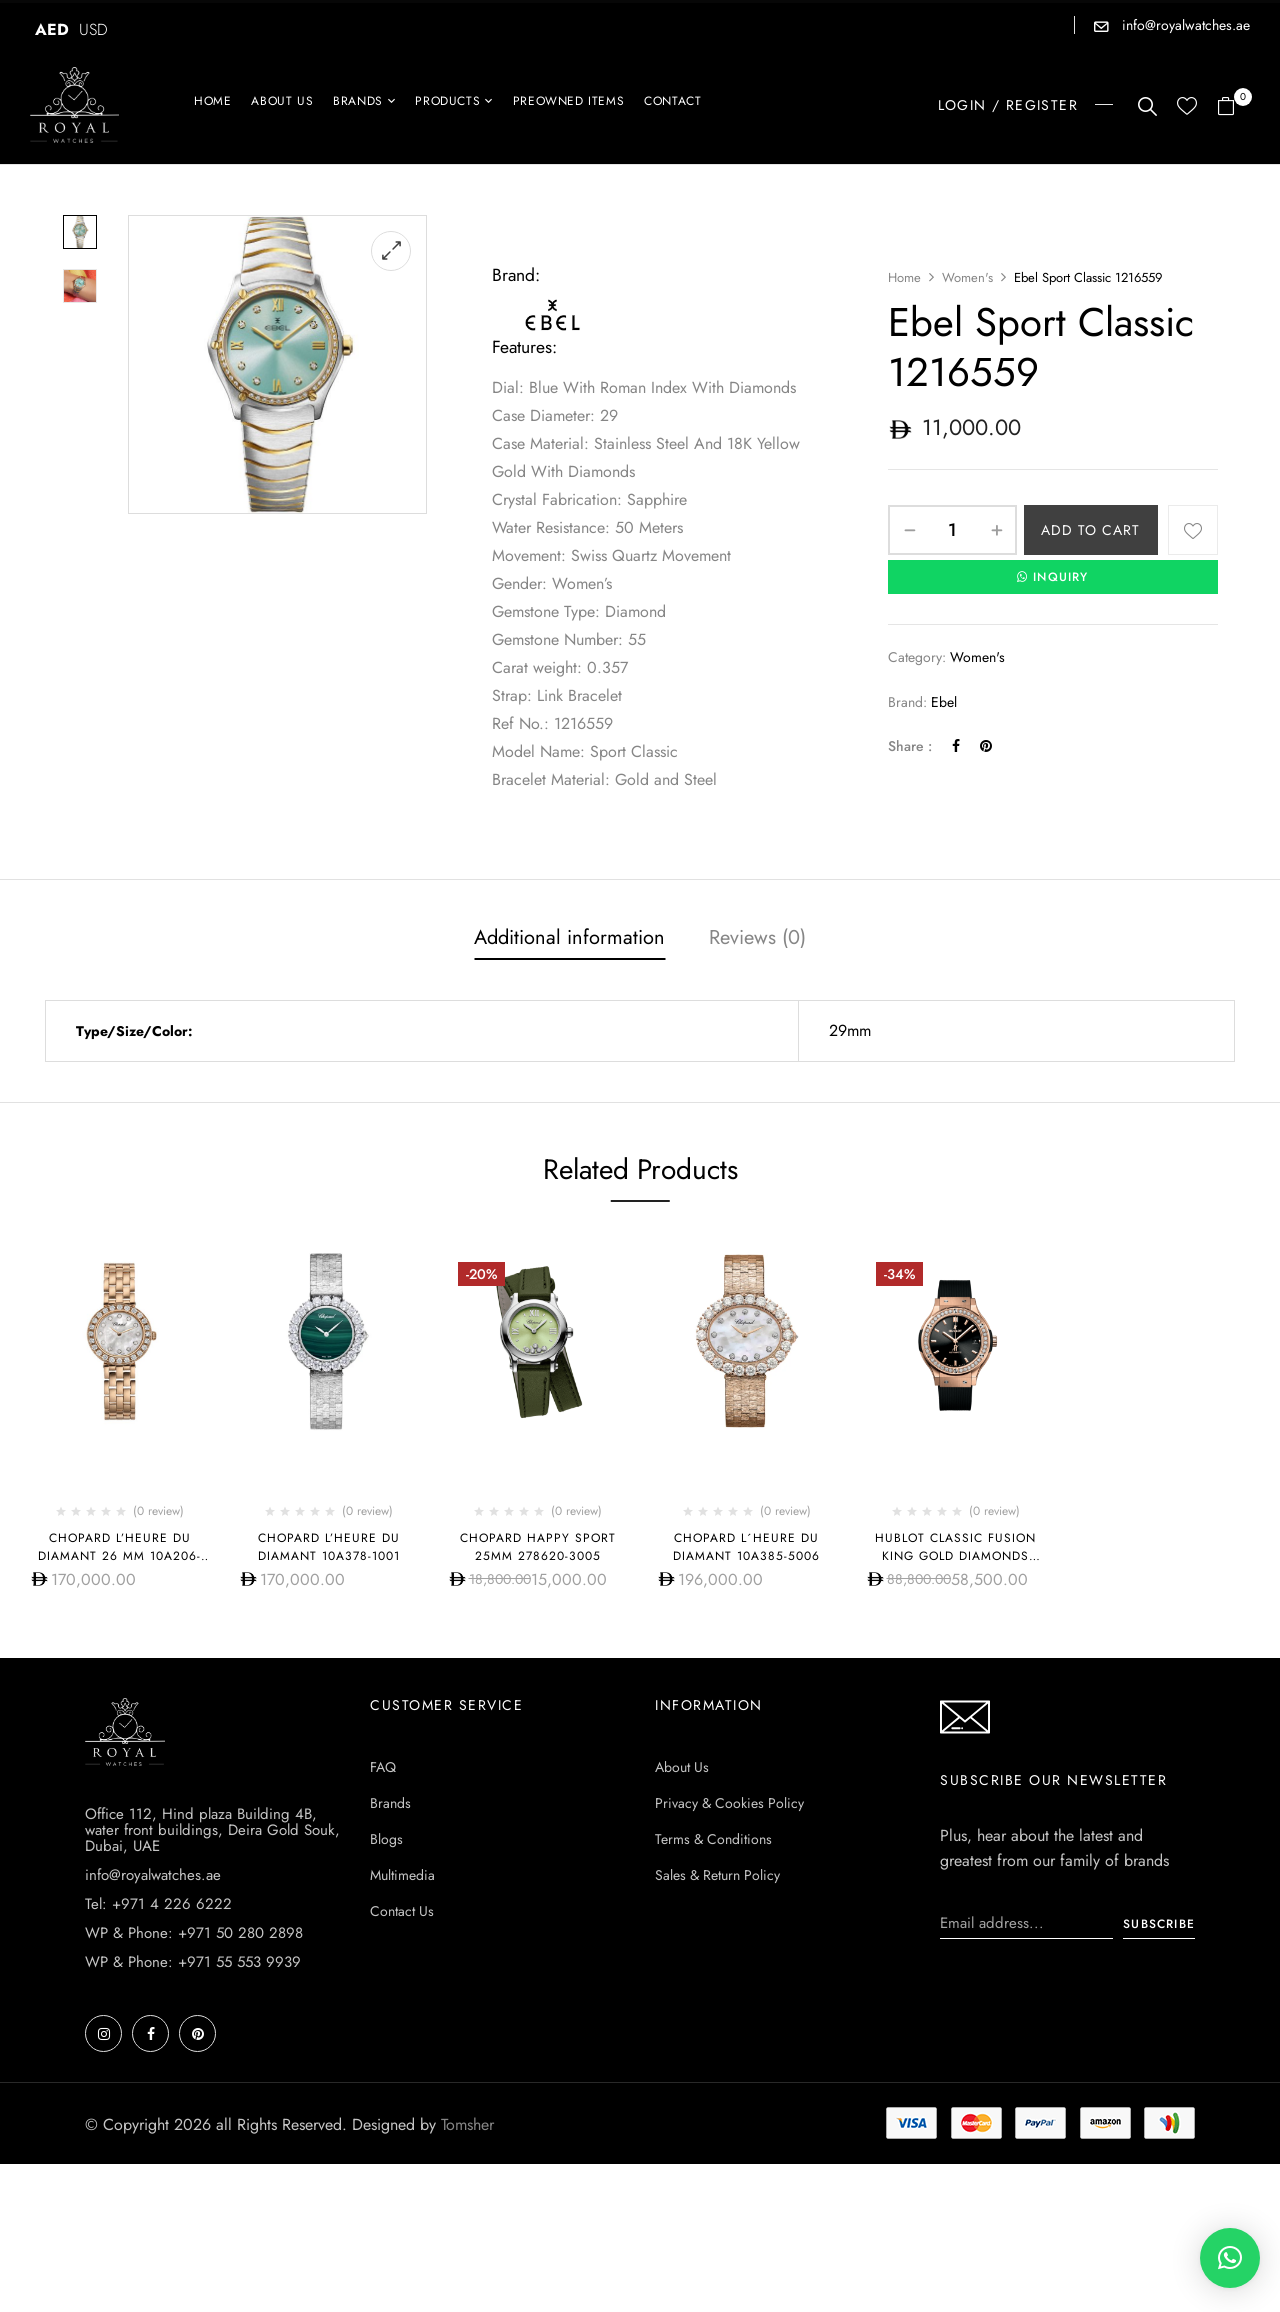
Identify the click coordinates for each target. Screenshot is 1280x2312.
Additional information (569, 937)
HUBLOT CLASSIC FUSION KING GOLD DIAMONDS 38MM (955, 1556)
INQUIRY (1053, 577)
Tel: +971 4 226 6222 (158, 1904)
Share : (910, 746)
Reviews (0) (757, 937)
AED (52, 29)
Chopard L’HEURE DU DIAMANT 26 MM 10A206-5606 (119, 1556)
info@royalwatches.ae (1184, 25)
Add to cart (1090, 530)
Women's (967, 277)
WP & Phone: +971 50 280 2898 (194, 1933)
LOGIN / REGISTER (1008, 105)
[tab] (569, 940)
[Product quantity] (952, 530)
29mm (850, 1030)
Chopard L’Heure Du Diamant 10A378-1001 (329, 1547)
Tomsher (467, 2124)
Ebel (944, 702)
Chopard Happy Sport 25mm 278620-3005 (538, 1547)
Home (904, 277)
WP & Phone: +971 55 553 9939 (193, 1962)
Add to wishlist (1193, 530)
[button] (1233, 107)
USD (93, 29)
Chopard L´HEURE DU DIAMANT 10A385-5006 (746, 1547)
